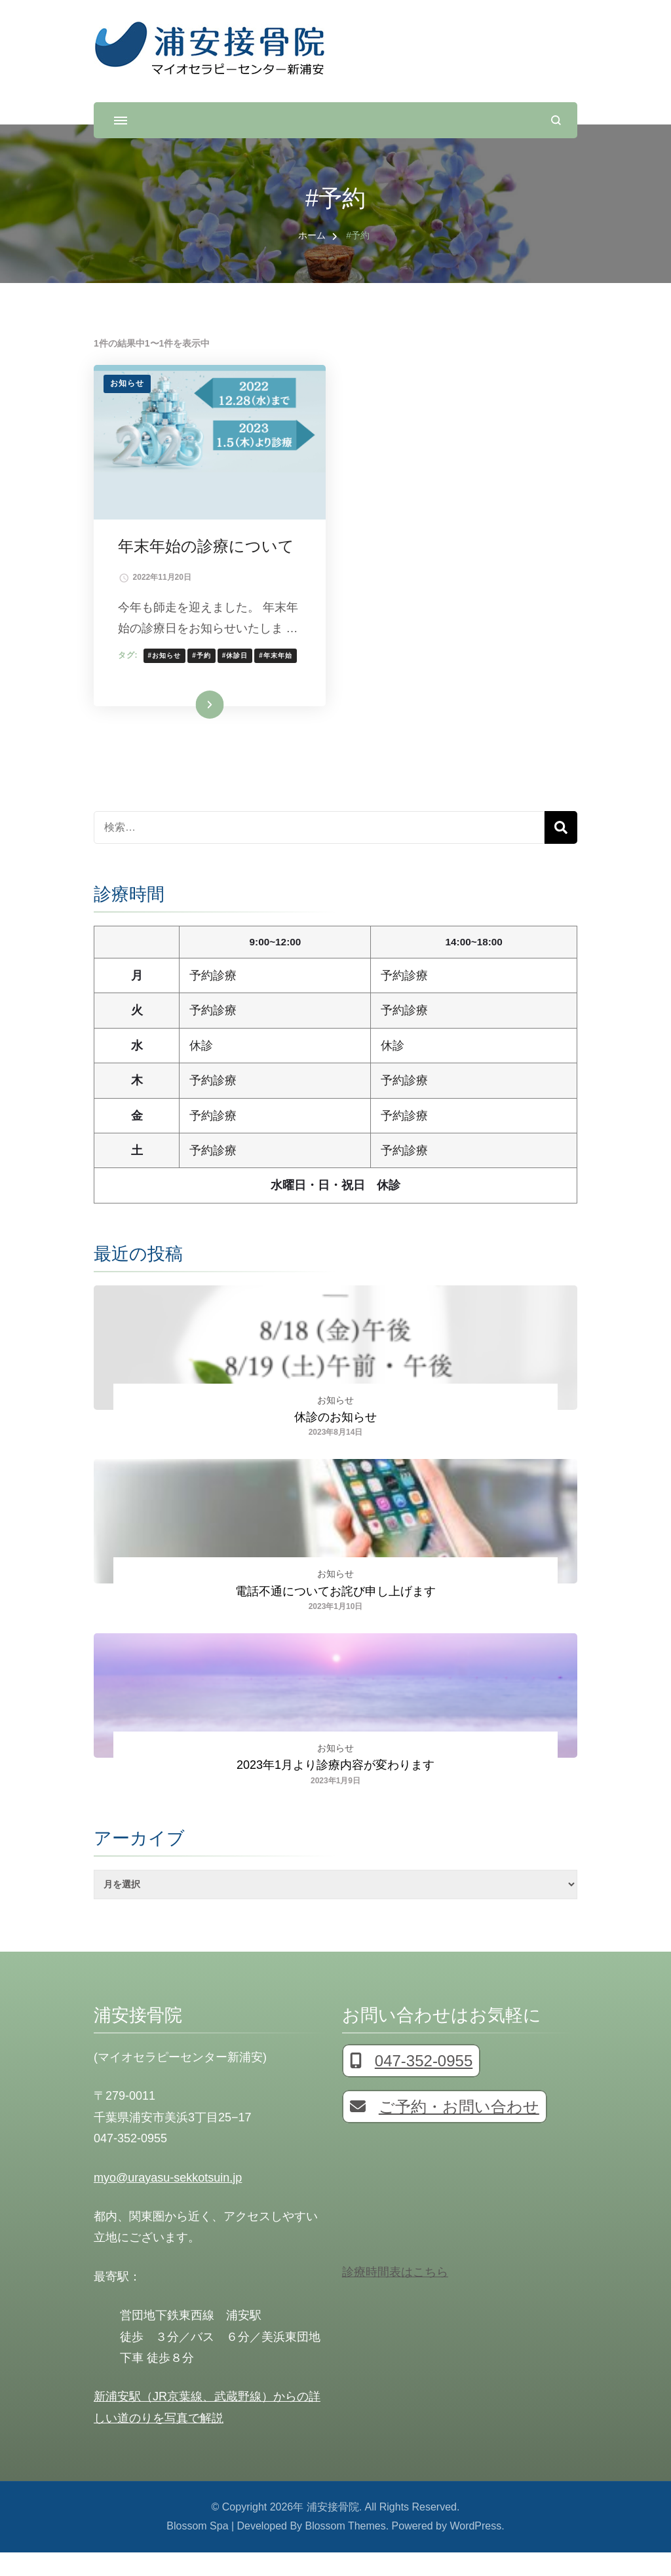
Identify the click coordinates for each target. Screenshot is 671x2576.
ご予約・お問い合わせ (444, 2131)
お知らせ (127, 383)
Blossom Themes (345, 2550)
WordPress (475, 2550)
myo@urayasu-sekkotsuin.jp (168, 2201)
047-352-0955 (411, 2085)
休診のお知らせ (335, 1441)
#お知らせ (166, 677)
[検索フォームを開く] (556, 120)
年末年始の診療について (208, 547)
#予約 (204, 677)
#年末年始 (278, 677)
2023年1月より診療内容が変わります (335, 1789)
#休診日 (237, 677)
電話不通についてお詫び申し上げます (335, 1614)
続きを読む (190, 727)
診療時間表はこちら (395, 2295)
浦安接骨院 (333, 2531)
